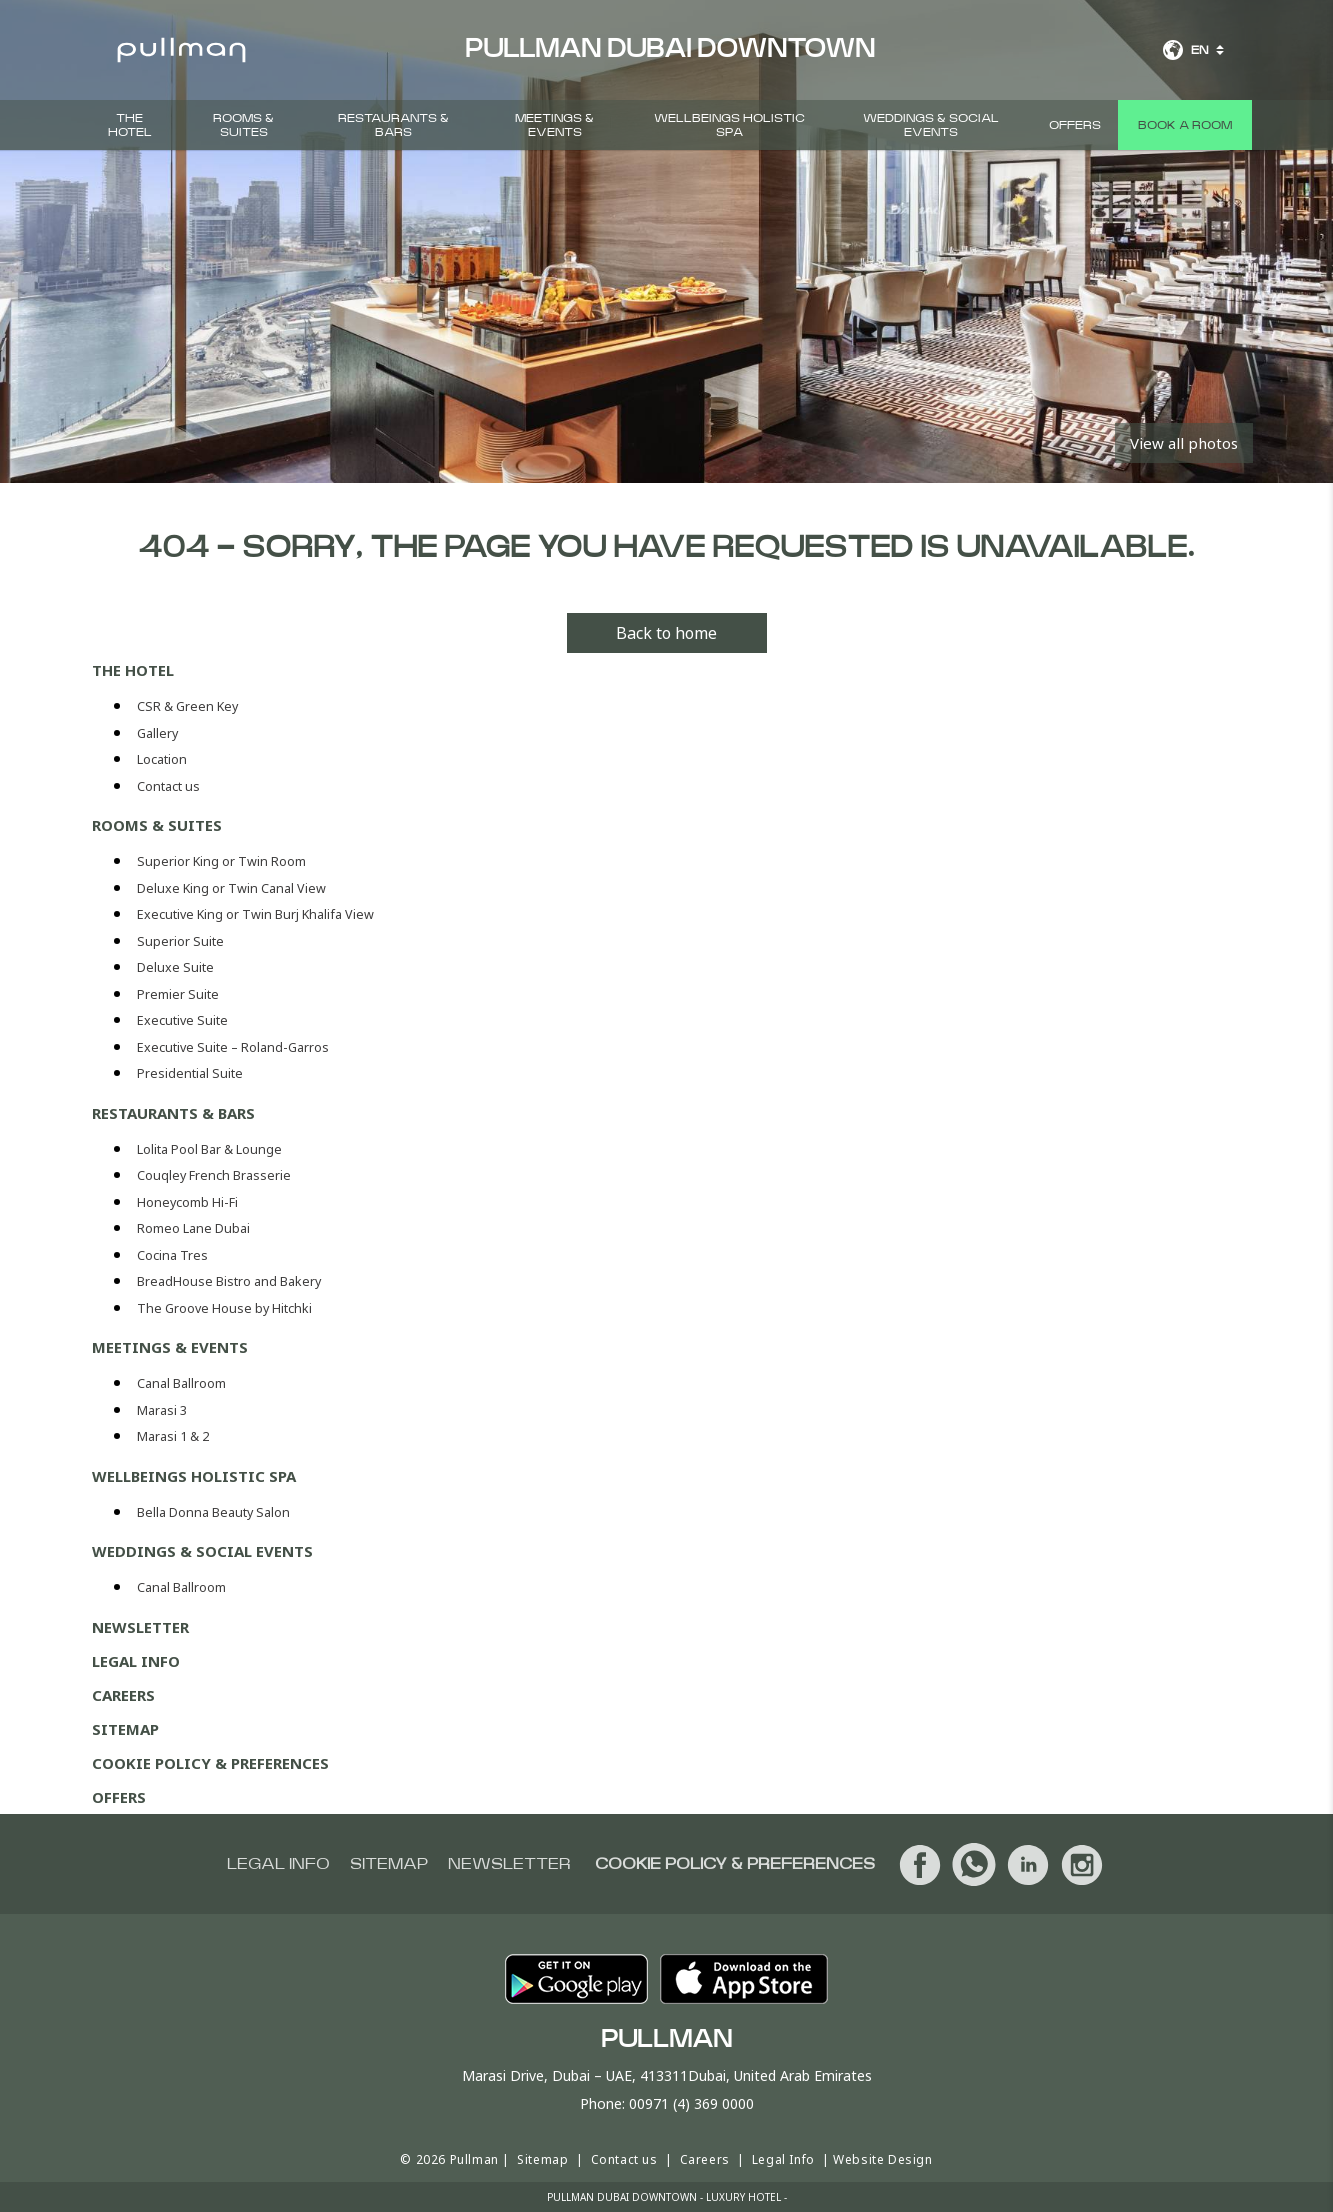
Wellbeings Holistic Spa (729, 125)
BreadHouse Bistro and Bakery (229, 1281)
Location (162, 759)
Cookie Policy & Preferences (210, 1763)
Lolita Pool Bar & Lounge (209, 1149)
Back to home (666, 633)
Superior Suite (180, 941)
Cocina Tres (172, 1255)
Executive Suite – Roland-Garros (233, 1047)
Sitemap (125, 1729)
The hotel (130, 125)
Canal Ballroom (181, 1383)
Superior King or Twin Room (221, 861)
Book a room (1185, 125)
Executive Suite (182, 1020)
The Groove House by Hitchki (224, 1308)
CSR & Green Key (187, 706)
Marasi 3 (162, 1410)
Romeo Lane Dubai (193, 1228)
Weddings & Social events (931, 125)
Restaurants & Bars (393, 125)
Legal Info (136, 1661)
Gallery (157, 733)
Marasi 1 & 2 (173, 1436)
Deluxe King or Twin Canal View (231, 888)
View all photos (1184, 443)
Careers (123, 1695)
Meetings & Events (554, 125)
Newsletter (140, 1627)
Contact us (168, 786)
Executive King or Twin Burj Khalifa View (255, 914)
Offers (1075, 125)
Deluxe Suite (175, 967)
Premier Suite (178, 994)
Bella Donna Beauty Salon (213, 1512)
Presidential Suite (190, 1073)
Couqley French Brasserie (214, 1175)
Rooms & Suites (243, 125)
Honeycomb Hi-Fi (187, 1202)
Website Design (882, 2159)
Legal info (278, 1864)
